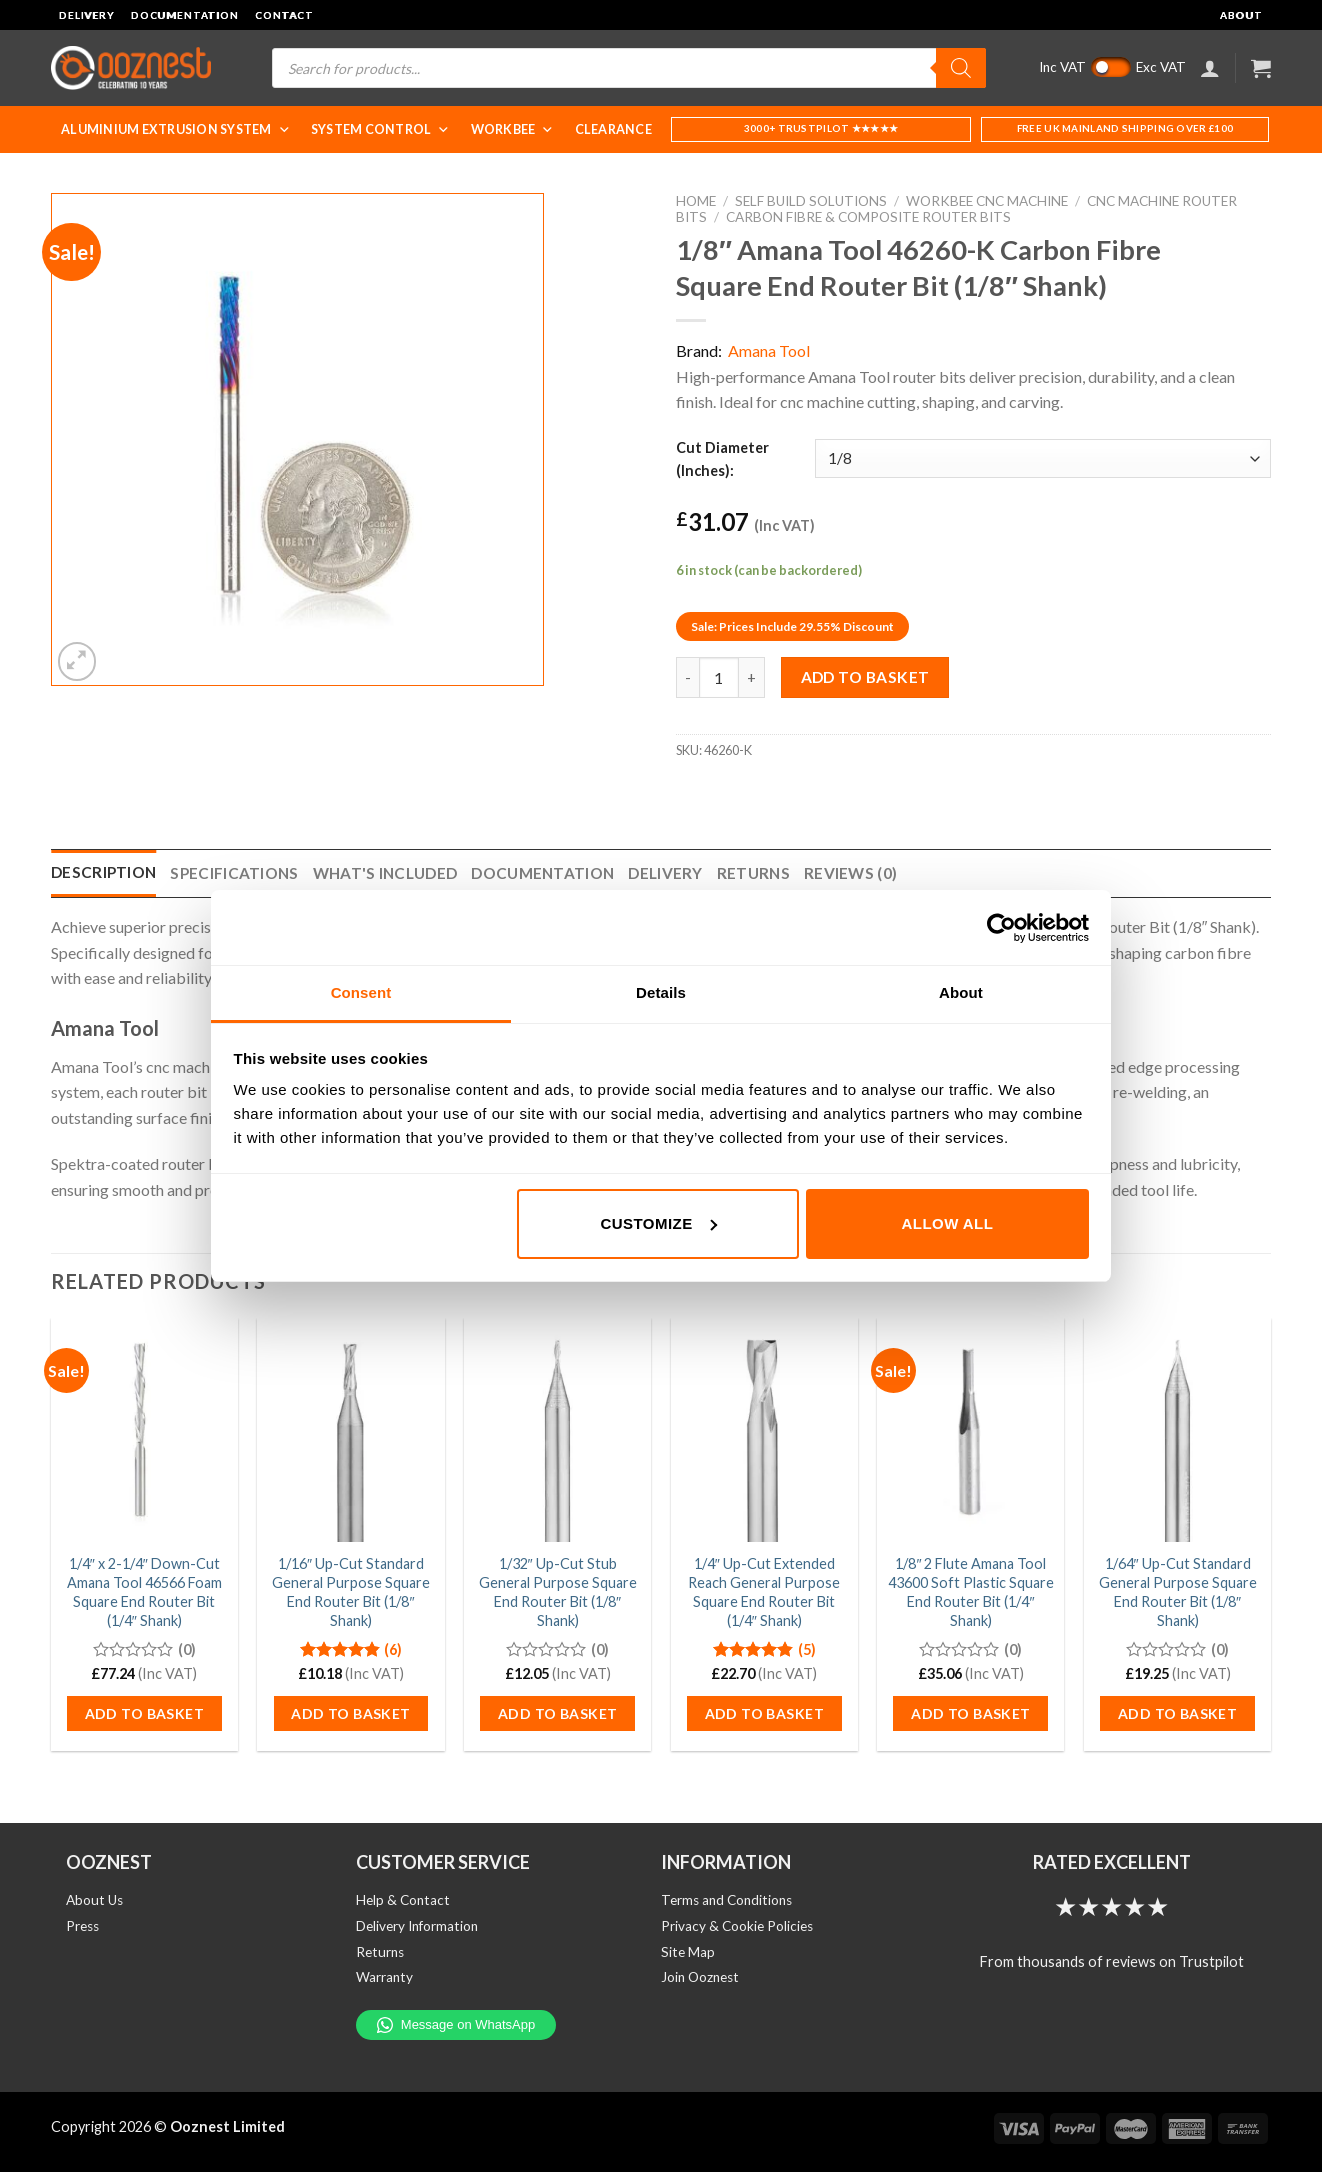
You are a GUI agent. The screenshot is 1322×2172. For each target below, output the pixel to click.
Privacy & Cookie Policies (737, 1926)
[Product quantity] (719, 677)
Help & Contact (403, 1900)
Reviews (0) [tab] (850, 873)
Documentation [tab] (542, 873)
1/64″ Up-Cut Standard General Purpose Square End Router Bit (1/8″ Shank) (1178, 1591)
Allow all (948, 1223)
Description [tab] (103, 872)
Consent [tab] (361, 992)
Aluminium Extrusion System (176, 129)
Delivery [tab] (665, 873)
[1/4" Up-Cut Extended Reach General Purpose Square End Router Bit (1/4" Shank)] (764, 1430)
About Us (94, 1900)
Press (82, 1926)
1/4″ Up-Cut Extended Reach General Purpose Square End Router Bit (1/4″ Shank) (764, 1591)
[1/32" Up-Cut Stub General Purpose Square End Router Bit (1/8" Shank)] (557, 1430)
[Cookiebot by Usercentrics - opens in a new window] (1001, 928)
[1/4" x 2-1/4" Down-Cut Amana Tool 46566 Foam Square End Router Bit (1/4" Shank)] (144, 1430)
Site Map (688, 1952)
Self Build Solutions (811, 201)
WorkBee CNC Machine (987, 201)
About (1241, 15)
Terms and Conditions (726, 1900)
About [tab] (961, 992)
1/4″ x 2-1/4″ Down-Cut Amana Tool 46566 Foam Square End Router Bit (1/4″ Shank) (144, 1591)
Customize (658, 1223)
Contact (284, 15)
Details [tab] (661, 992)
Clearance (613, 129)
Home (696, 201)
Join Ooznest (700, 1977)
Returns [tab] (753, 873)
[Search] (961, 68)
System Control (381, 129)
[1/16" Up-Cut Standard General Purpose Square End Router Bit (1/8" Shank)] (350, 1430)
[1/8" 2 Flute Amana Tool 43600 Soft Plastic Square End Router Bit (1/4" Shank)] (970, 1430)
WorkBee (513, 129)
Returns (380, 1952)
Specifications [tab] (234, 873)
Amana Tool (769, 350)
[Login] (1210, 68)
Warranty (384, 1977)
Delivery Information (417, 1926)
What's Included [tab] (385, 873)
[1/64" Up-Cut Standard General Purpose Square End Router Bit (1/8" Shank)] (1177, 1430)
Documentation (185, 15)
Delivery (87, 15)
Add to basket (865, 677)
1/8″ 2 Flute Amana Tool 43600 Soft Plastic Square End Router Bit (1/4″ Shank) (971, 1591)
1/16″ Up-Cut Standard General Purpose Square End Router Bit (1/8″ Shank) (351, 1591)
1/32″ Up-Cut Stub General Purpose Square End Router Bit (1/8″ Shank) (558, 1591)
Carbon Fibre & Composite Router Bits (868, 217)
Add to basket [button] (144, 1713)
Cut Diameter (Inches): (722, 459)
